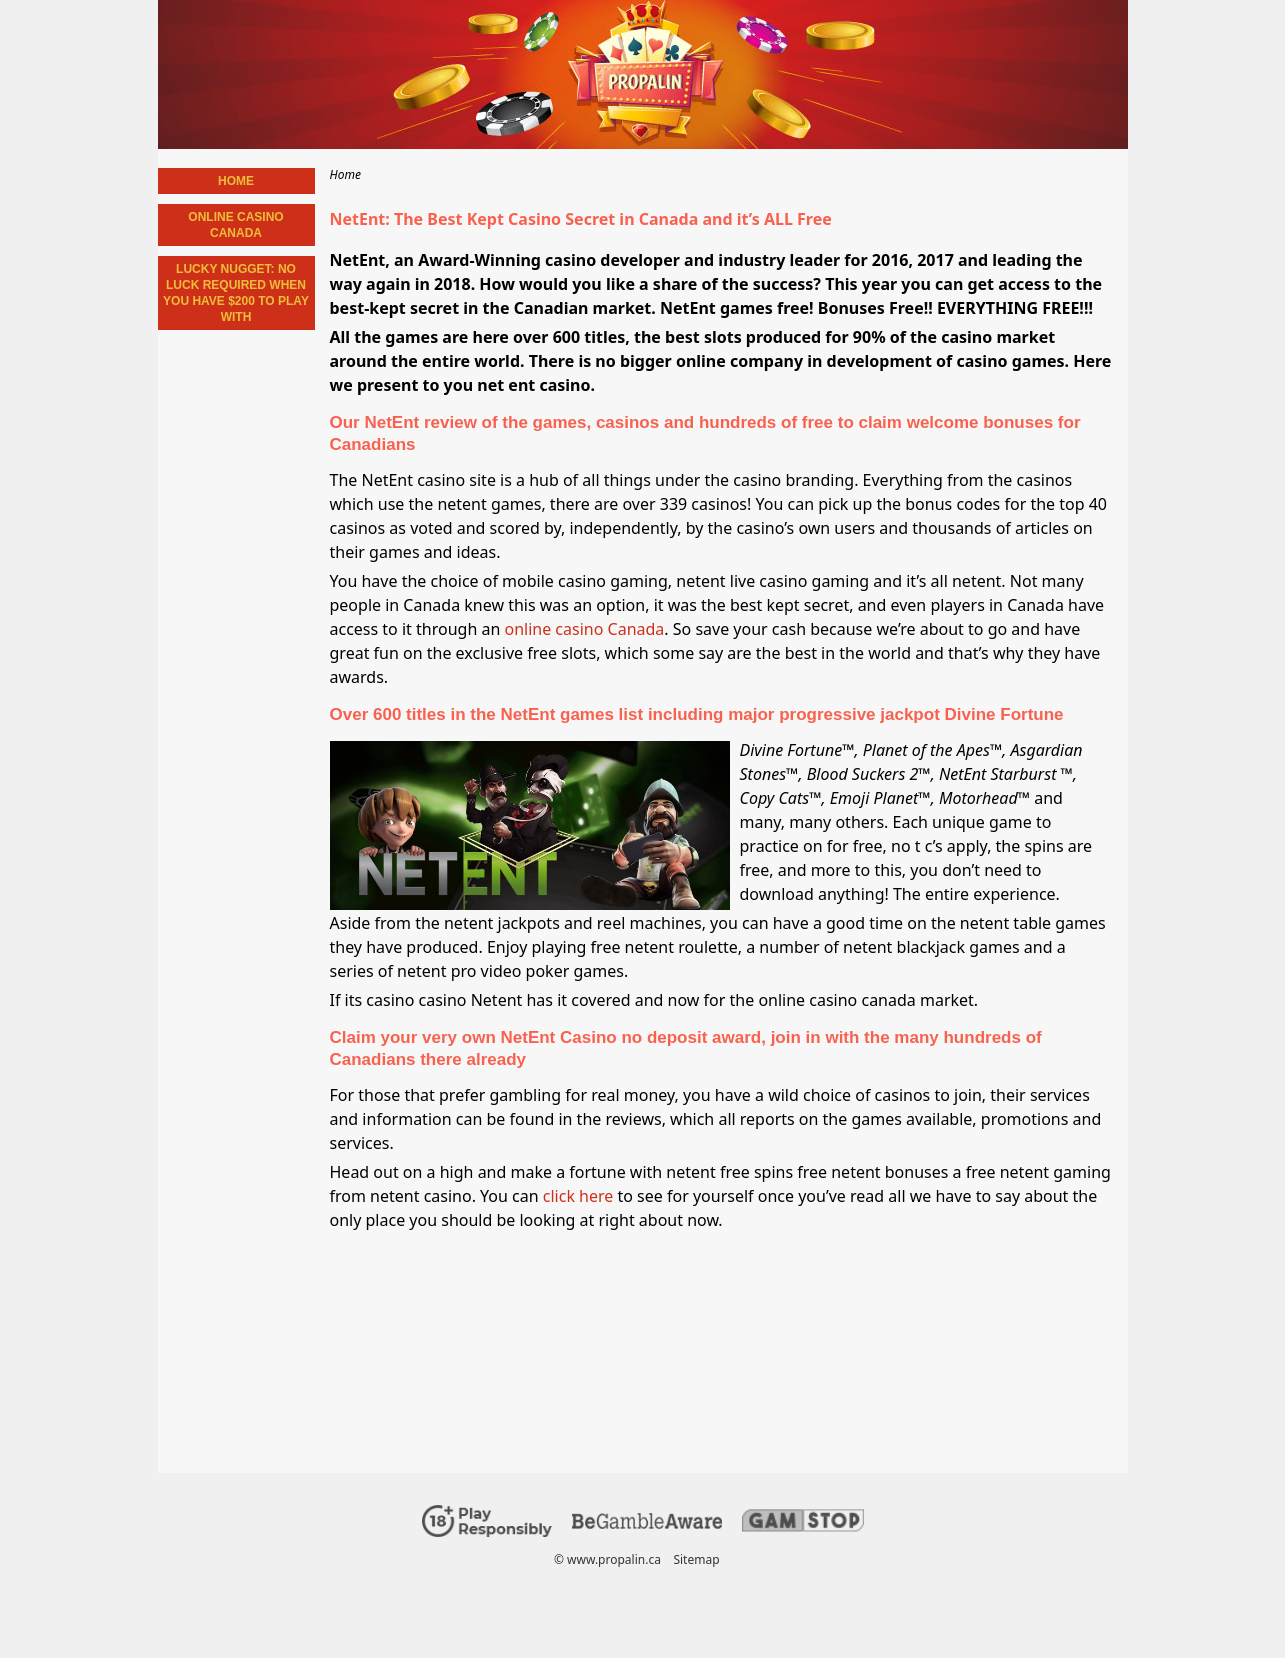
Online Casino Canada (235, 225)
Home (236, 181)
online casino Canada (584, 629)
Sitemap (696, 1559)
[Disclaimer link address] (647, 1524)
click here (578, 1196)
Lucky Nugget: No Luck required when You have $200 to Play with (236, 293)
